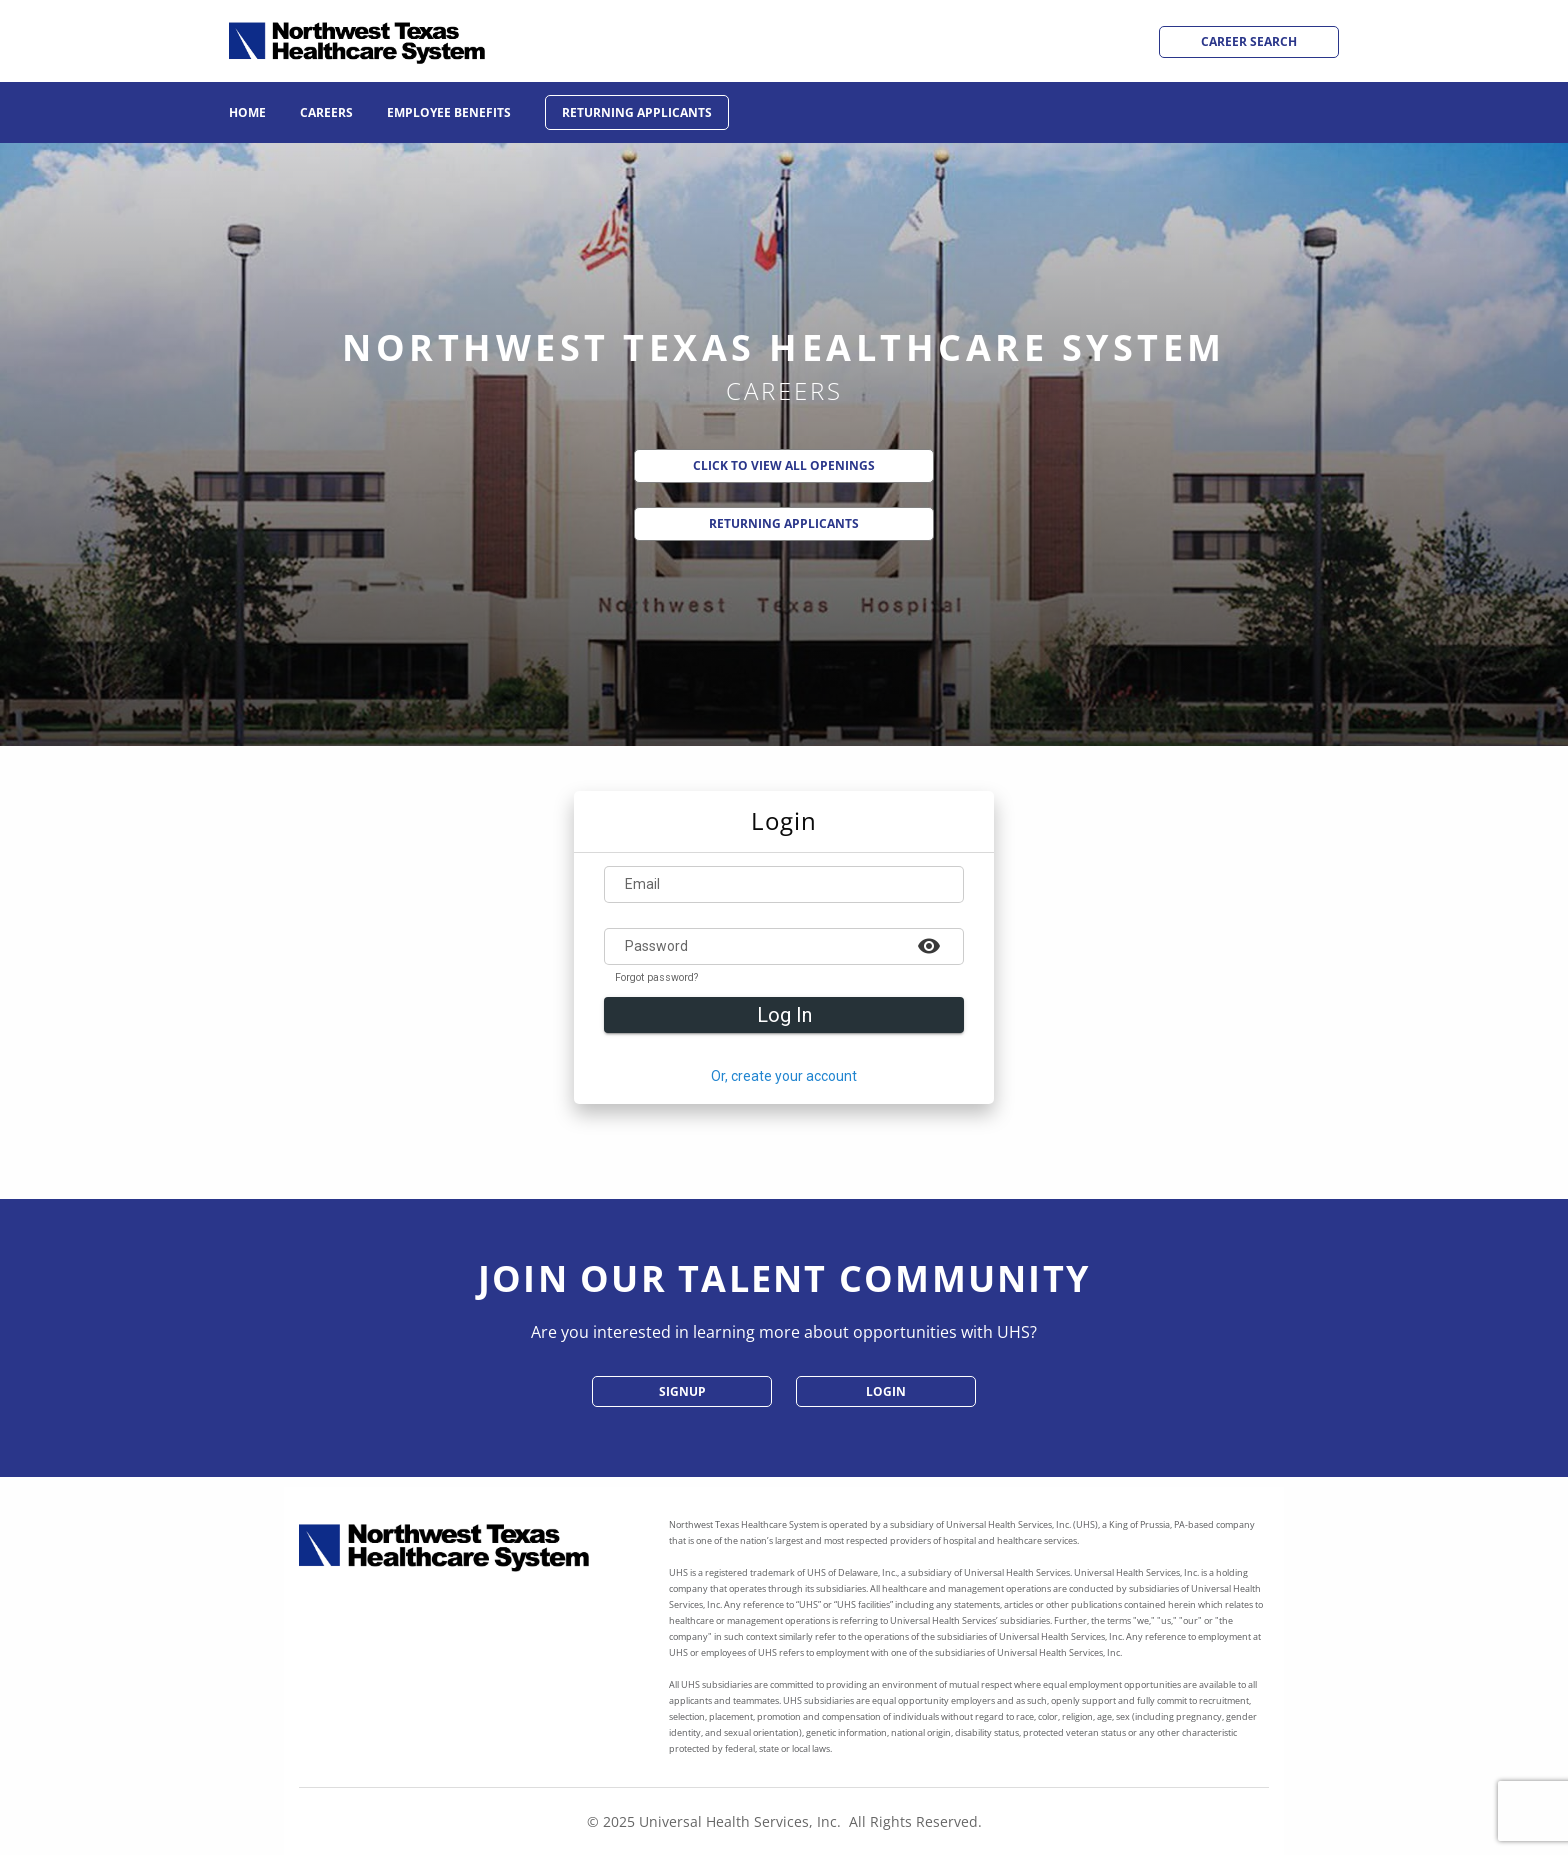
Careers (326, 112)
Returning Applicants (637, 112)
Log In (784, 1015)
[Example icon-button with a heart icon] (929, 945)
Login (886, 1391)
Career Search (1249, 41)
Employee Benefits (449, 112)
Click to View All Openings (784, 465)
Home (247, 112)
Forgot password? (656, 978)
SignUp (682, 1391)
